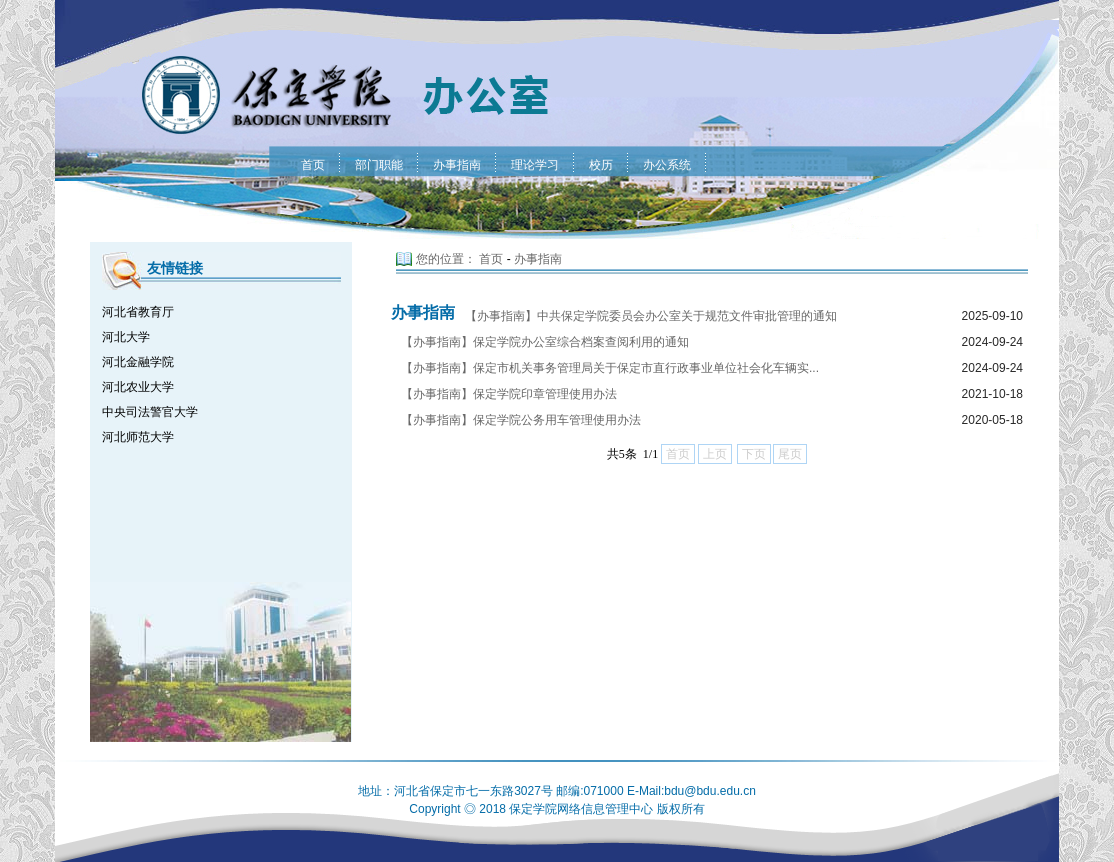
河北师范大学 (138, 437)
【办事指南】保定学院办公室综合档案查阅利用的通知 (545, 342)
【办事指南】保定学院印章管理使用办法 (509, 394)
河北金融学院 (138, 362)
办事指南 (538, 259)
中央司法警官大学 (150, 412)
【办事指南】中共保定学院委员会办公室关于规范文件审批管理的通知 (651, 316)
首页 (491, 259)
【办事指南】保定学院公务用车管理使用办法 (521, 420)
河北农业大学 (138, 387)
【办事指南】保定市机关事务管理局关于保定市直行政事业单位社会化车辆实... (610, 368)
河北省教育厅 (138, 312)
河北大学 (126, 337)
